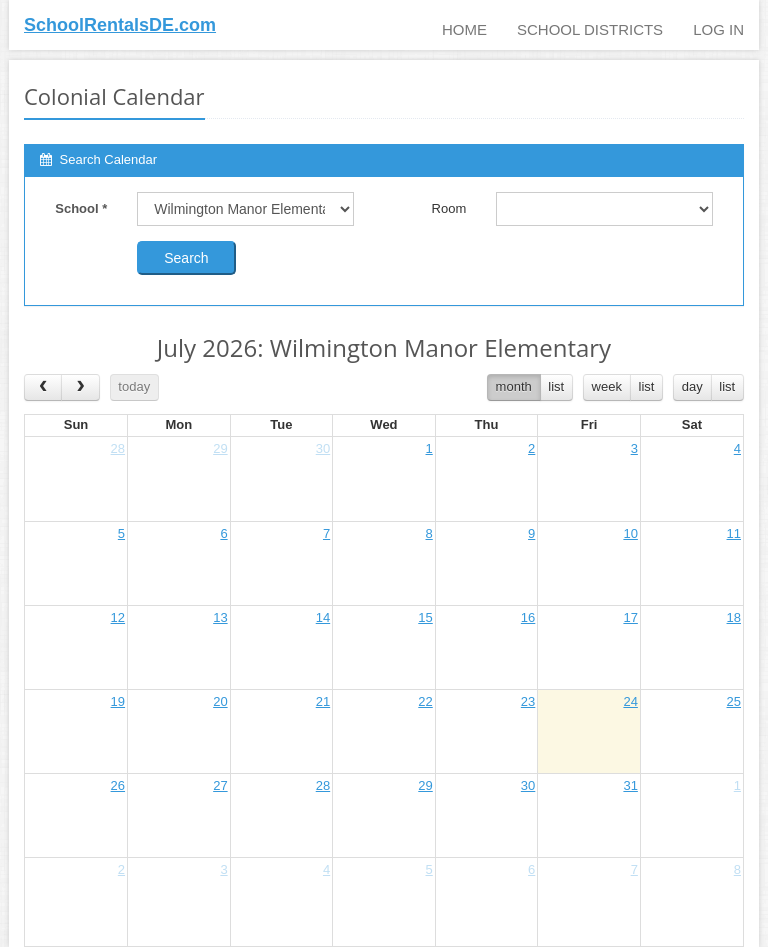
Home (464, 29)
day (692, 386)
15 (425, 617)
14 (323, 617)
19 (118, 701)
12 (118, 617)
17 (630, 617)
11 (734, 533)
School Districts (590, 29)
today (134, 386)
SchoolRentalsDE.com (120, 25)
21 (323, 701)
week (607, 386)
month (514, 386)
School (81, 208)
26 (118, 785)
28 (118, 448)
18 (734, 617)
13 (220, 617)
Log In (718, 29)
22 (425, 701)
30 (323, 448)
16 (528, 617)
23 (528, 701)
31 (630, 785)
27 (220, 785)
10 (630, 533)
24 (630, 701)
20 (220, 701)
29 (220, 448)
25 (734, 701)
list (556, 386)
